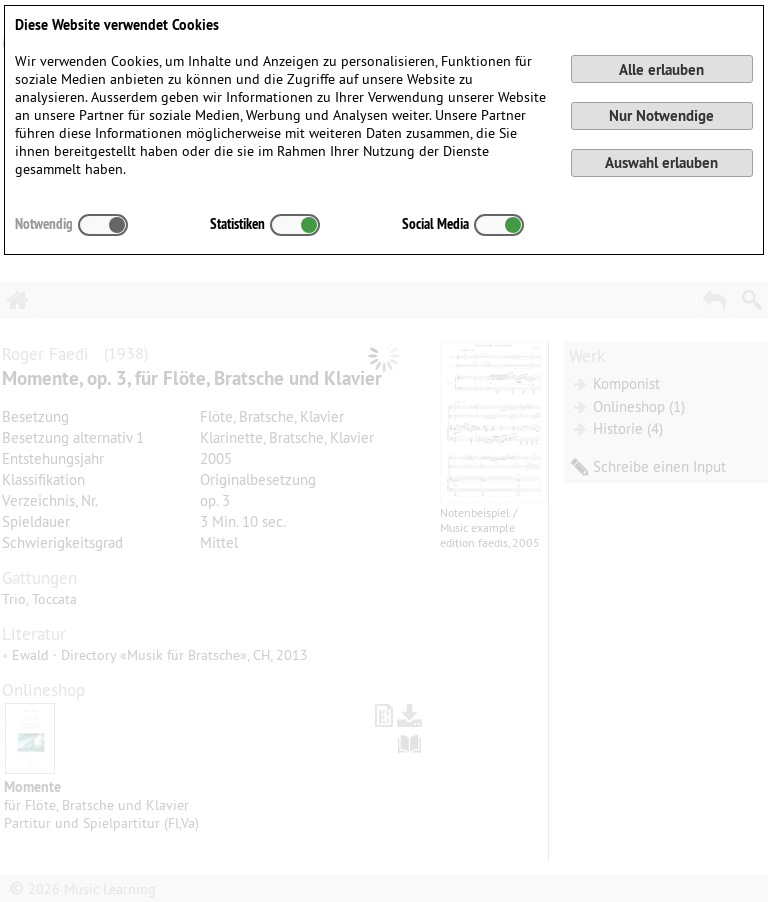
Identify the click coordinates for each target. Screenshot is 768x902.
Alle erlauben (661, 69)
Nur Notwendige (661, 115)
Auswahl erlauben (661, 162)
